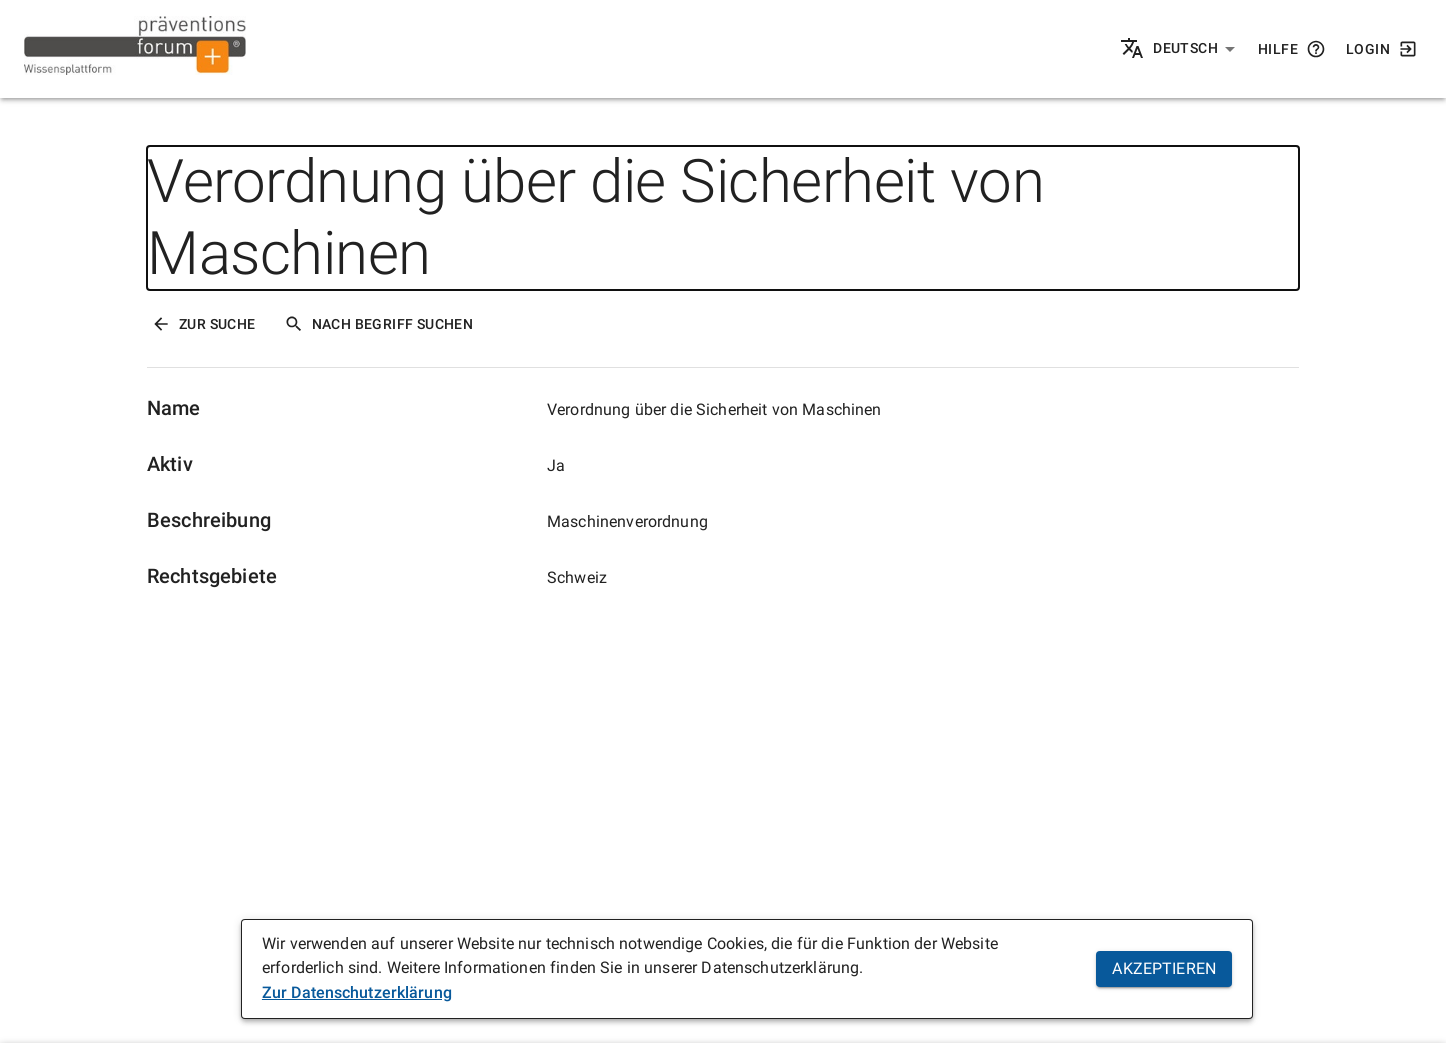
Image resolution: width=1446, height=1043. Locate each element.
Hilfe (1292, 49)
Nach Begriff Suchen (379, 324)
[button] (1194, 49)
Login (1382, 49)
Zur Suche (203, 324)
